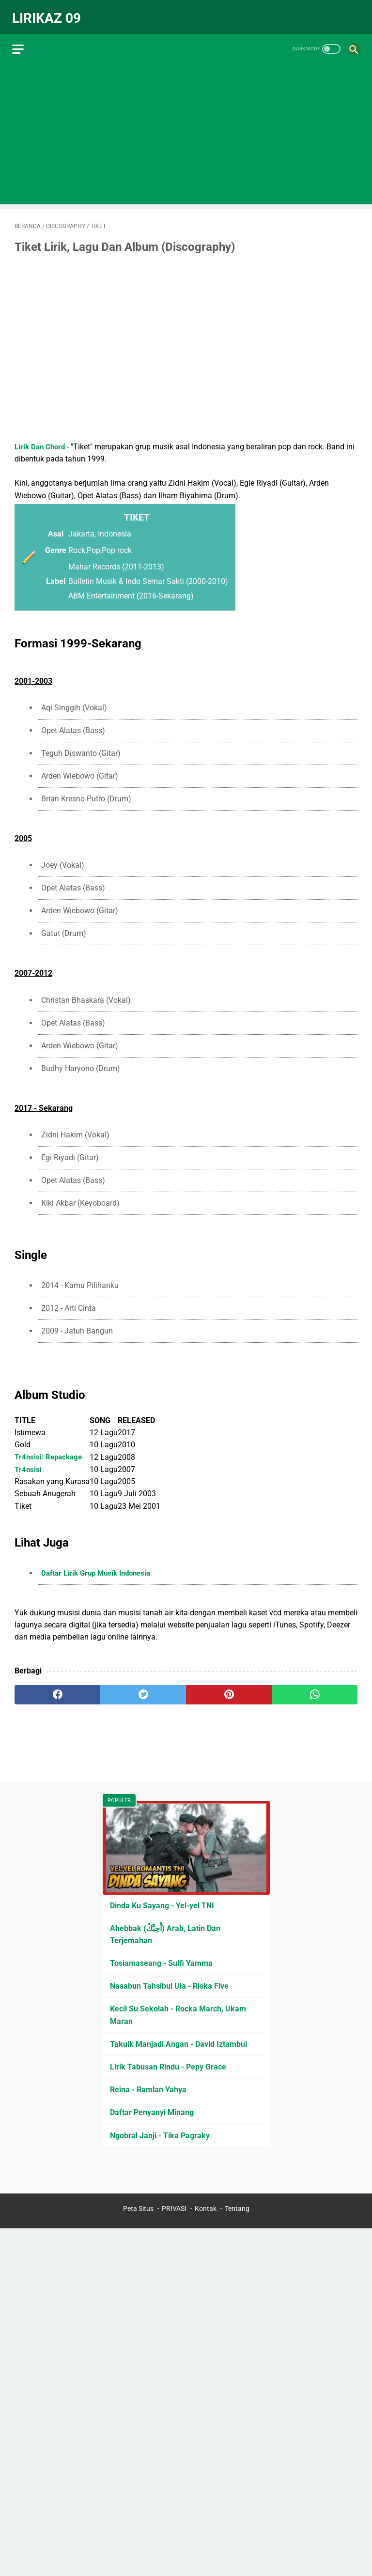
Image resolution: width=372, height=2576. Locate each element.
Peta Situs (138, 2209)
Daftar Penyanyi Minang (152, 2111)
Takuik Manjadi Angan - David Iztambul (178, 2042)
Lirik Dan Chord (41, 440)
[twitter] (143, 1689)
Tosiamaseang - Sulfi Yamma (161, 1961)
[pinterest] (229, 1689)
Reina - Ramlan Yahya (148, 2088)
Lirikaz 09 (49, 13)
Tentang (237, 2209)
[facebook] (57, 1689)
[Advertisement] (186, 129)
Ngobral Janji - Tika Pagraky (160, 2134)
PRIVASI (174, 2209)
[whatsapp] (314, 1689)
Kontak (206, 2209)
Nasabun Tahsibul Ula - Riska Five (169, 1984)
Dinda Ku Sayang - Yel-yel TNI (162, 1904)
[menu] (20, 41)
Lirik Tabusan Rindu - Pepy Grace (168, 2065)
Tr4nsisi (28, 1463)
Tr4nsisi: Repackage (50, 1451)
